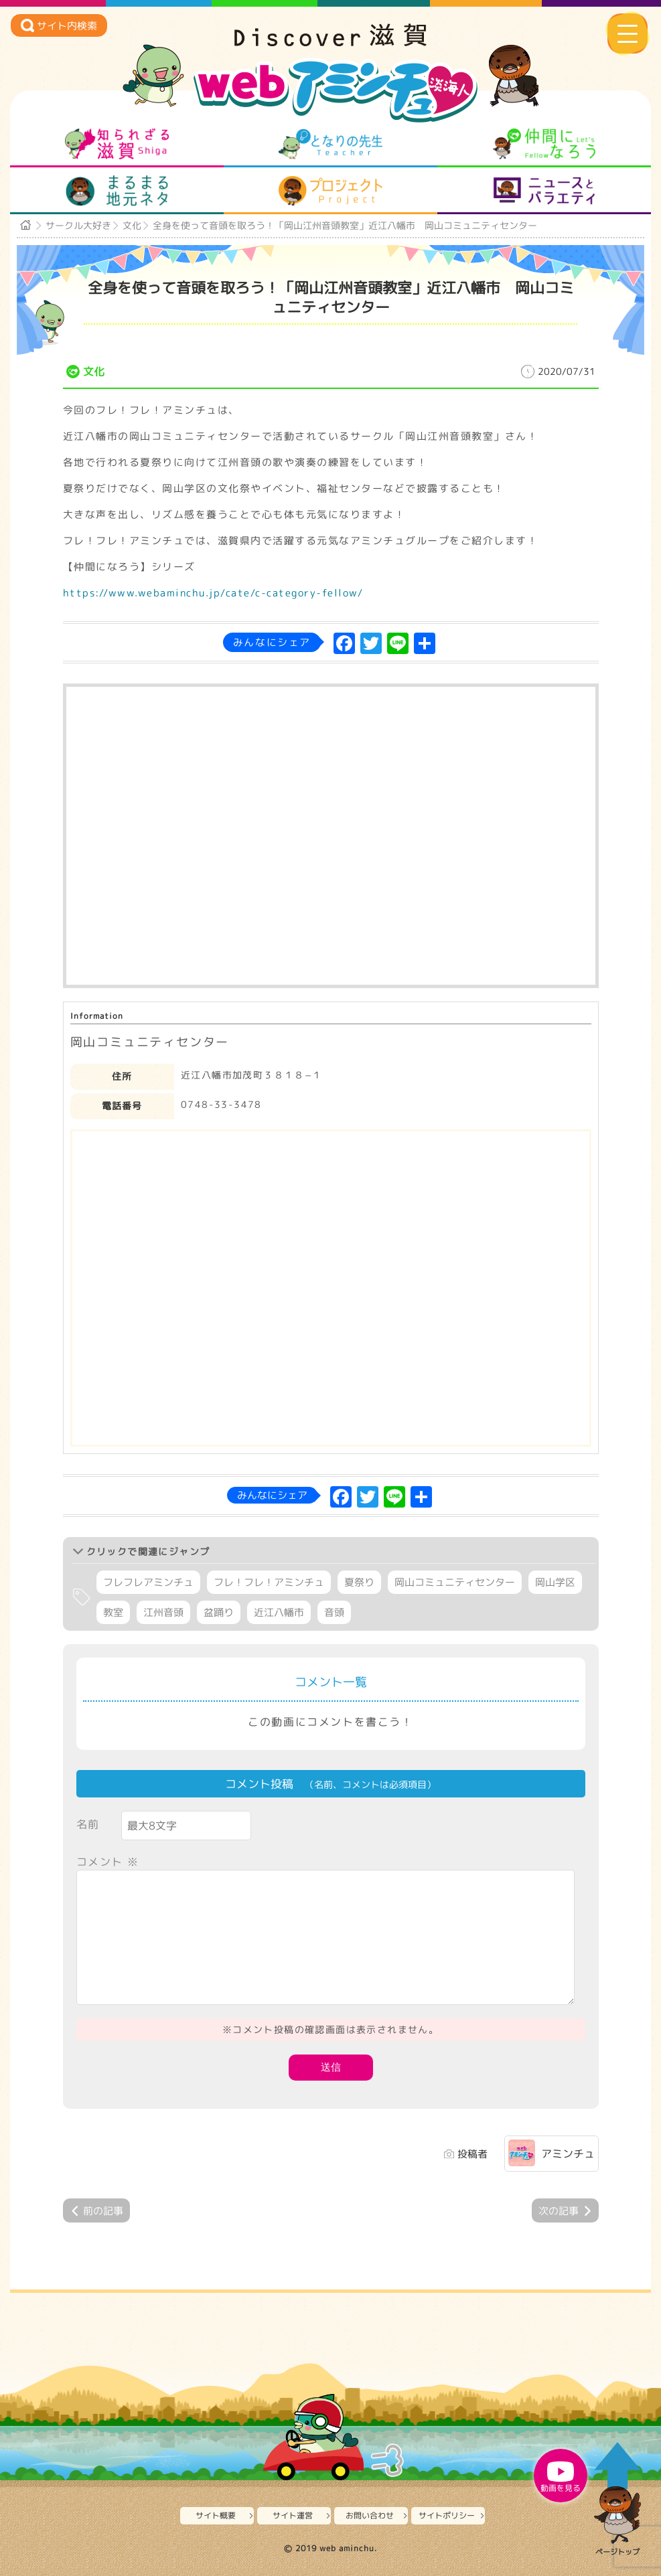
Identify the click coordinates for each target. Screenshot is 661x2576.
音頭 (334, 1612)
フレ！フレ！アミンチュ (269, 1582)
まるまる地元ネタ (117, 191)
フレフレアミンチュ (148, 1582)
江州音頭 (163, 1612)
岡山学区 (555, 1582)
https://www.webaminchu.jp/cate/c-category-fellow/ (213, 593)
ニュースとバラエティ (544, 191)
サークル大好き (78, 225)
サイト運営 (293, 2515)
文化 (132, 225)
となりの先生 (330, 144)
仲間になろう (544, 144)
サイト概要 (216, 2515)
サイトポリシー (447, 2515)
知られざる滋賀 (117, 144)
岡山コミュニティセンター (454, 1582)
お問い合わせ (370, 2515)
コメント (107, 1861)
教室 (113, 1612)
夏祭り (359, 1582)
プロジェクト (330, 191)
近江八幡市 (279, 1612)
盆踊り (219, 1612)
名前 (88, 1824)
